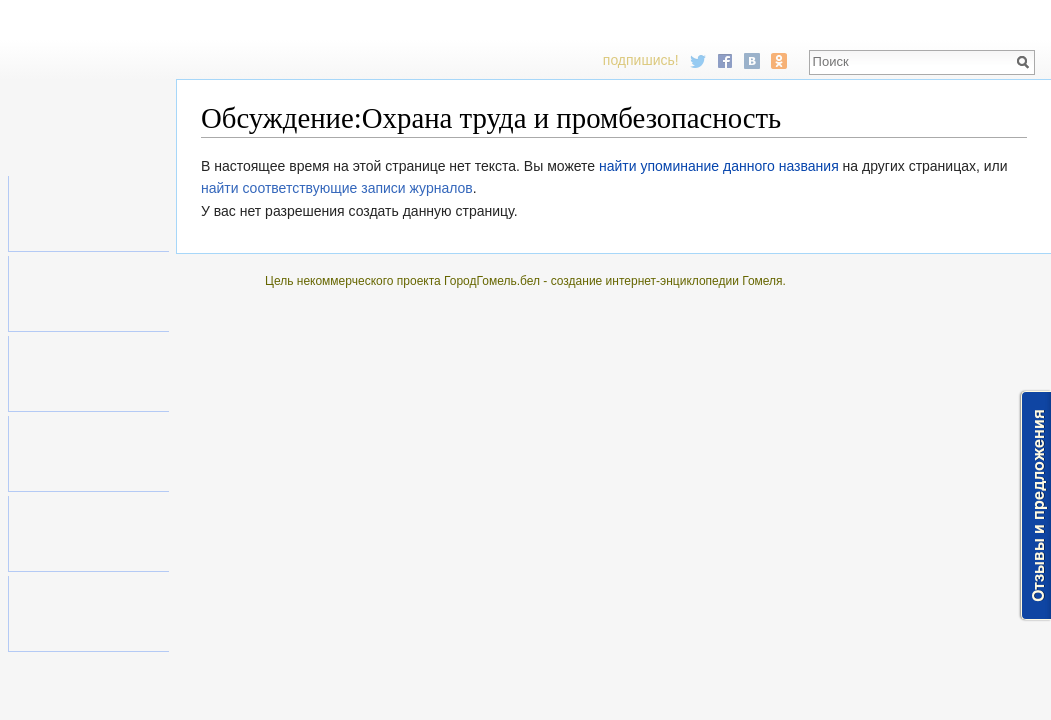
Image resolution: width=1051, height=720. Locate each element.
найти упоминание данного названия (719, 166)
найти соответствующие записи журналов (337, 188)
